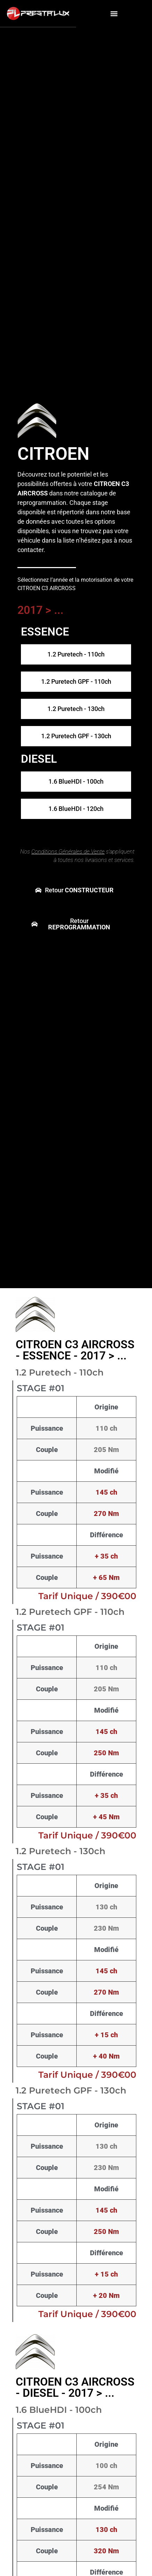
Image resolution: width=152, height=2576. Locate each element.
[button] (114, 13)
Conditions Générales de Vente (68, 851)
